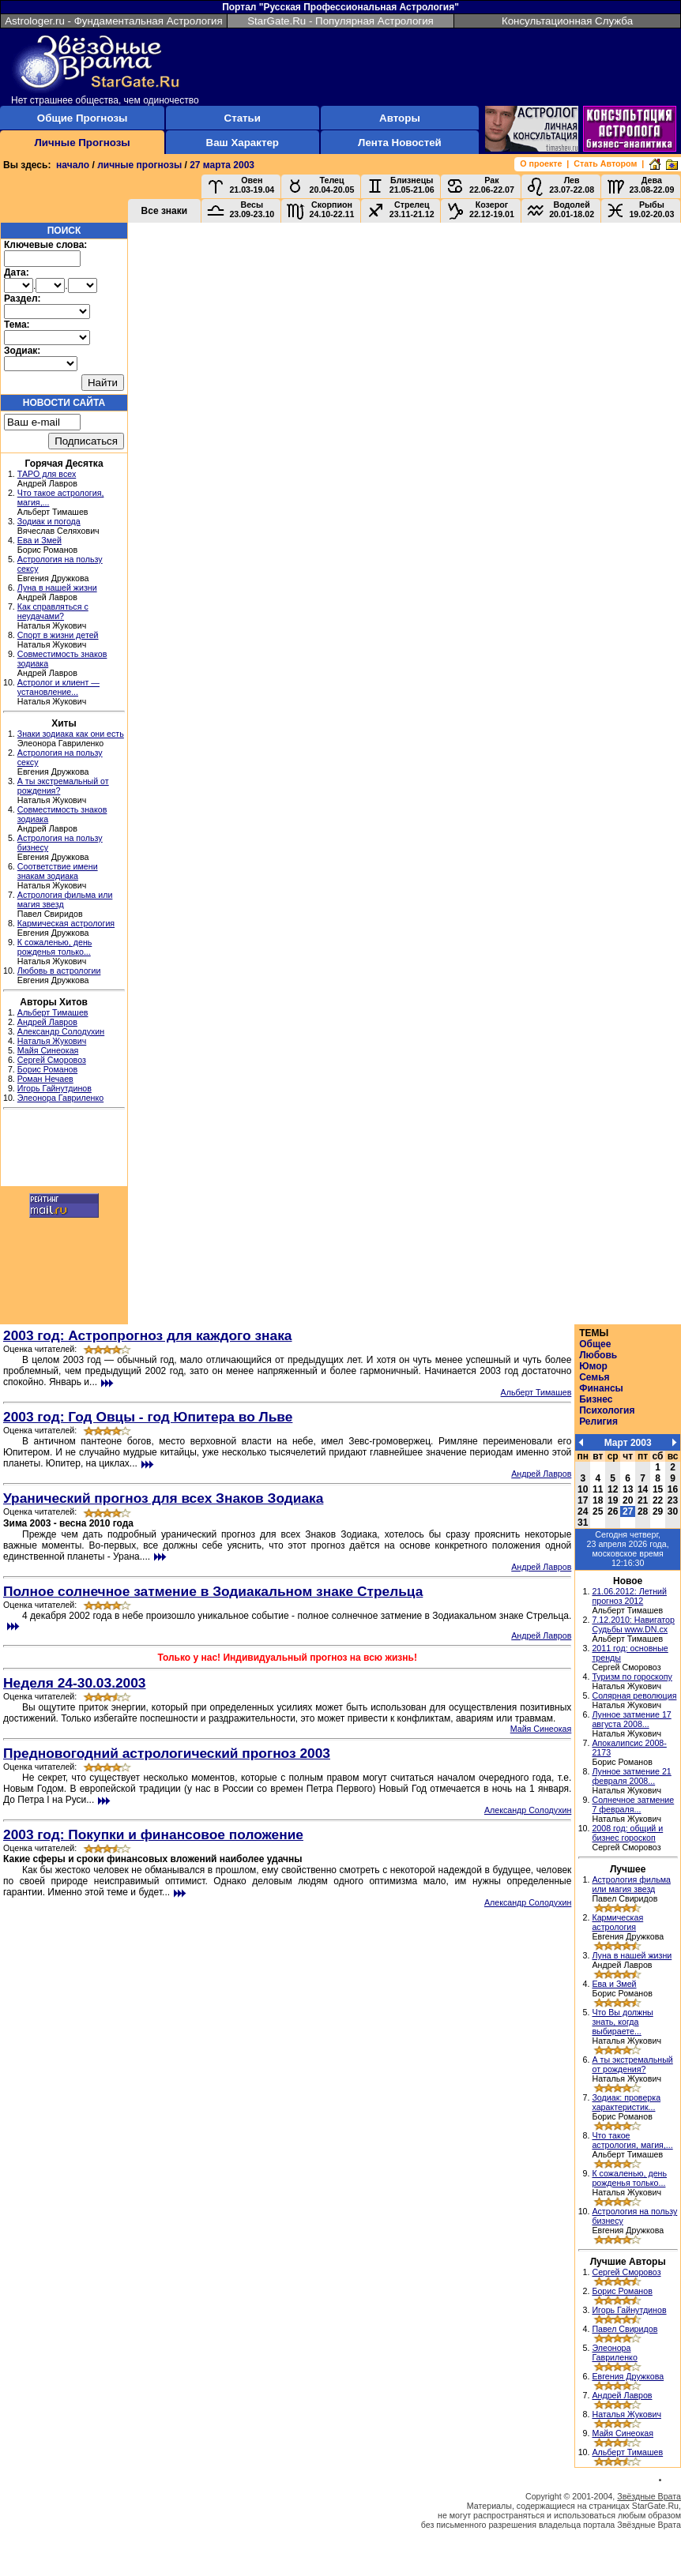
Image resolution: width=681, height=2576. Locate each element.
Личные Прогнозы (82, 142)
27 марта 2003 (222, 165)
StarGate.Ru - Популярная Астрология (340, 21)
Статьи (242, 118)
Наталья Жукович (52, 1041)
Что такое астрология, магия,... (632, 2140)
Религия (598, 1421)
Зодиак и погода (49, 521)
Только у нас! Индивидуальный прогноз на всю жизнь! (287, 1657)
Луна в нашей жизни (57, 587)
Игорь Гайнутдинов (54, 1088)
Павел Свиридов (624, 2329)
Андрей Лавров (47, 1022)
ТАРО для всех (46, 474)
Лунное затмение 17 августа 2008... (631, 1719)
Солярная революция (634, 1695)
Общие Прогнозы (82, 118)
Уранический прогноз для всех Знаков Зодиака (163, 1498)
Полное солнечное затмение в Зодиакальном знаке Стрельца (213, 1591)
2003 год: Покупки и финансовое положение (153, 1834)
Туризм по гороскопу (632, 1676)
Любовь (598, 1355)
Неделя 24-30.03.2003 (74, 1683)
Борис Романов (47, 1069)
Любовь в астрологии (59, 970)
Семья (594, 1377)
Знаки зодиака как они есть (70, 733)
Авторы (399, 118)
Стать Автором (605, 163)
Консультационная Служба (567, 21)
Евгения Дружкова (628, 2376)
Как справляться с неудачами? (52, 611)
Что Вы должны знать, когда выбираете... (622, 2021)
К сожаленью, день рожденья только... (54, 946)
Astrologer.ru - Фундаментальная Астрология (114, 21)
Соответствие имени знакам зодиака (57, 871)
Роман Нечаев (45, 1078)
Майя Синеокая (48, 1050)
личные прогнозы (139, 165)
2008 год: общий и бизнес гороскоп (627, 1832)
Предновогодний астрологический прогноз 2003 (166, 1753)
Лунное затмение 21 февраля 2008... (631, 1776)
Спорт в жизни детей (58, 635)
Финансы (601, 1388)
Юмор (593, 1366)
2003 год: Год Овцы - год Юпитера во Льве (147, 1417)
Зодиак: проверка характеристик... (626, 2102)
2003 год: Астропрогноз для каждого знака (147, 1335)
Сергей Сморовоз (51, 1060)
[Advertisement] (64, 1149)
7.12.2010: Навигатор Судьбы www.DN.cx (633, 1624)
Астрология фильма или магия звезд (631, 1884)
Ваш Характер (242, 142)
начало (72, 165)
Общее (595, 1344)
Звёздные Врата (649, 2496)
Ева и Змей (39, 540)
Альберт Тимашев (52, 1012)
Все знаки (164, 210)
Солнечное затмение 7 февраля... (633, 1804)
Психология (606, 1410)
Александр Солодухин (60, 1031)
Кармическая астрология (66, 923)
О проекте (541, 163)
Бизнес (595, 1399)
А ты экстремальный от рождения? (632, 2064)
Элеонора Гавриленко (60, 1097)
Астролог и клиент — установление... (58, 687)
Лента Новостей (400, 142)
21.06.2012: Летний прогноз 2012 (629, 1596)
